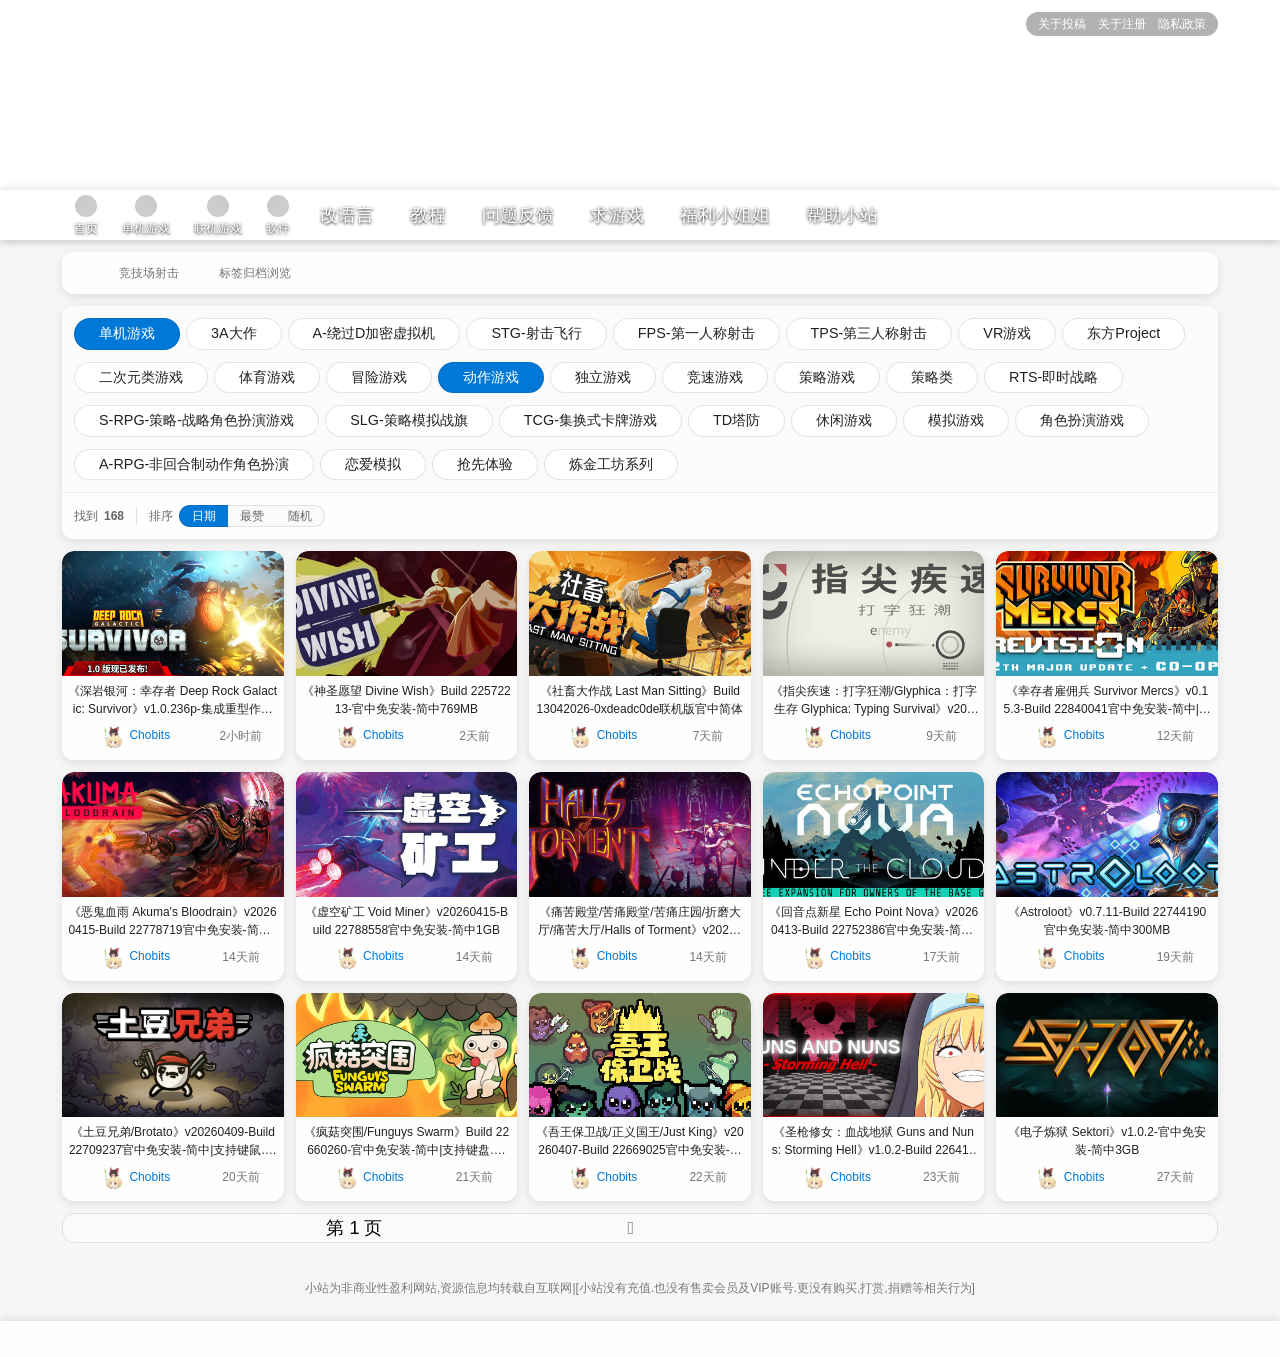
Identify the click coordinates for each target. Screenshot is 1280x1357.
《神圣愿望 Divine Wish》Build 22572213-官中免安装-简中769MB (406, 700)
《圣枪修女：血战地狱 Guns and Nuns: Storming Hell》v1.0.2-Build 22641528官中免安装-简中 (873, 1142)
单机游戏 (127, 333)
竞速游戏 (715, 377)
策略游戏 (827, 377)
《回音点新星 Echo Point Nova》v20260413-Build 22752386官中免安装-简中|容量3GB (873, 922)
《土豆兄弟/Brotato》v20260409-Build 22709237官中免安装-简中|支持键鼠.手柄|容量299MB (173, 1142)
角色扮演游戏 (1082, 420)
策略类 (932, 377)
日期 (204, 516)
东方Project (1123, 333)
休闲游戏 (844, 420)
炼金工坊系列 (611, 464)
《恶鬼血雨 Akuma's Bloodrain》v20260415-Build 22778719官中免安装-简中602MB (172, 922)
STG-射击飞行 (536, 333)
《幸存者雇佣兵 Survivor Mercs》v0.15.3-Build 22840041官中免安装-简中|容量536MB (1107, 701)
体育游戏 (267, 377)
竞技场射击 (149, 273)
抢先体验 (485, 464)
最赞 (252, 516)
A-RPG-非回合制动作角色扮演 (194, 464)
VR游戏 (1007, 333)
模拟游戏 (956, 420)
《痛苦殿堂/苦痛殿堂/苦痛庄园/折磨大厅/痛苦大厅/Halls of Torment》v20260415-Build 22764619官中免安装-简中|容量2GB (640, 922)
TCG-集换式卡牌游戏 (590, 420)
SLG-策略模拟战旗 (409, 420)
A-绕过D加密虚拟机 (374, 333)
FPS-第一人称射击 (696, 333)
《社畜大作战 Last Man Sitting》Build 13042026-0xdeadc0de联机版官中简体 (640, 700)
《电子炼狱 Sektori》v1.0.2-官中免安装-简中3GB (1106, 1141)
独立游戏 (603, 377)
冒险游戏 (379, 377)
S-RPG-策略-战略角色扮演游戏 (196, 420)
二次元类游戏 (141, 377)
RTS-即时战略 (1053, 377)
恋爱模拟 (373, 464)
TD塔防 (736, 420)
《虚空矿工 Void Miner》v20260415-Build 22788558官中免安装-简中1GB (406, 921)
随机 (300, 516)
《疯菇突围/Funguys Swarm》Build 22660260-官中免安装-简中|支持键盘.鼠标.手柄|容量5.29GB (406, 1142)
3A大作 (234, 333)
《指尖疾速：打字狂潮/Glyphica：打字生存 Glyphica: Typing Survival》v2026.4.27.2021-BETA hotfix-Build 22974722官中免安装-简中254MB (874, 701)
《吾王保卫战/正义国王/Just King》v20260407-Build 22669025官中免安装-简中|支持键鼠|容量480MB (639, 1142)
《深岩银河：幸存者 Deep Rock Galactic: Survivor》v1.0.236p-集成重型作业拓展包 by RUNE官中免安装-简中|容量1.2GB (172, 701)
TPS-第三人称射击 (869, 333)
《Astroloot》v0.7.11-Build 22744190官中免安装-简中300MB (1107, 921)
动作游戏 (491, 377)
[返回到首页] (80, 265)
